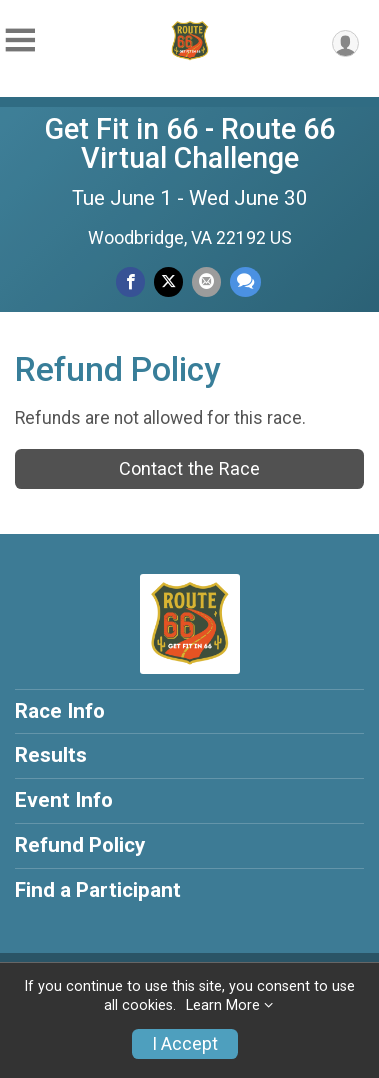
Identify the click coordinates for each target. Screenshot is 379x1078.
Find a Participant (98, 890)
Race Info (60, 711)
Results (51, 755)
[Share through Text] (245, 281)
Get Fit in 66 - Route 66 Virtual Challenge (190, 143)
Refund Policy (80, 845)
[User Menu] (345, 43)
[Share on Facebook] (130, 281)
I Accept (185, 1044)
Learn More (223, 1005)
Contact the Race (189, 468)
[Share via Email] (206, 281)
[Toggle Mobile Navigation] (20, 40)
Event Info (64, 800)
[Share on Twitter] (168, 281)
